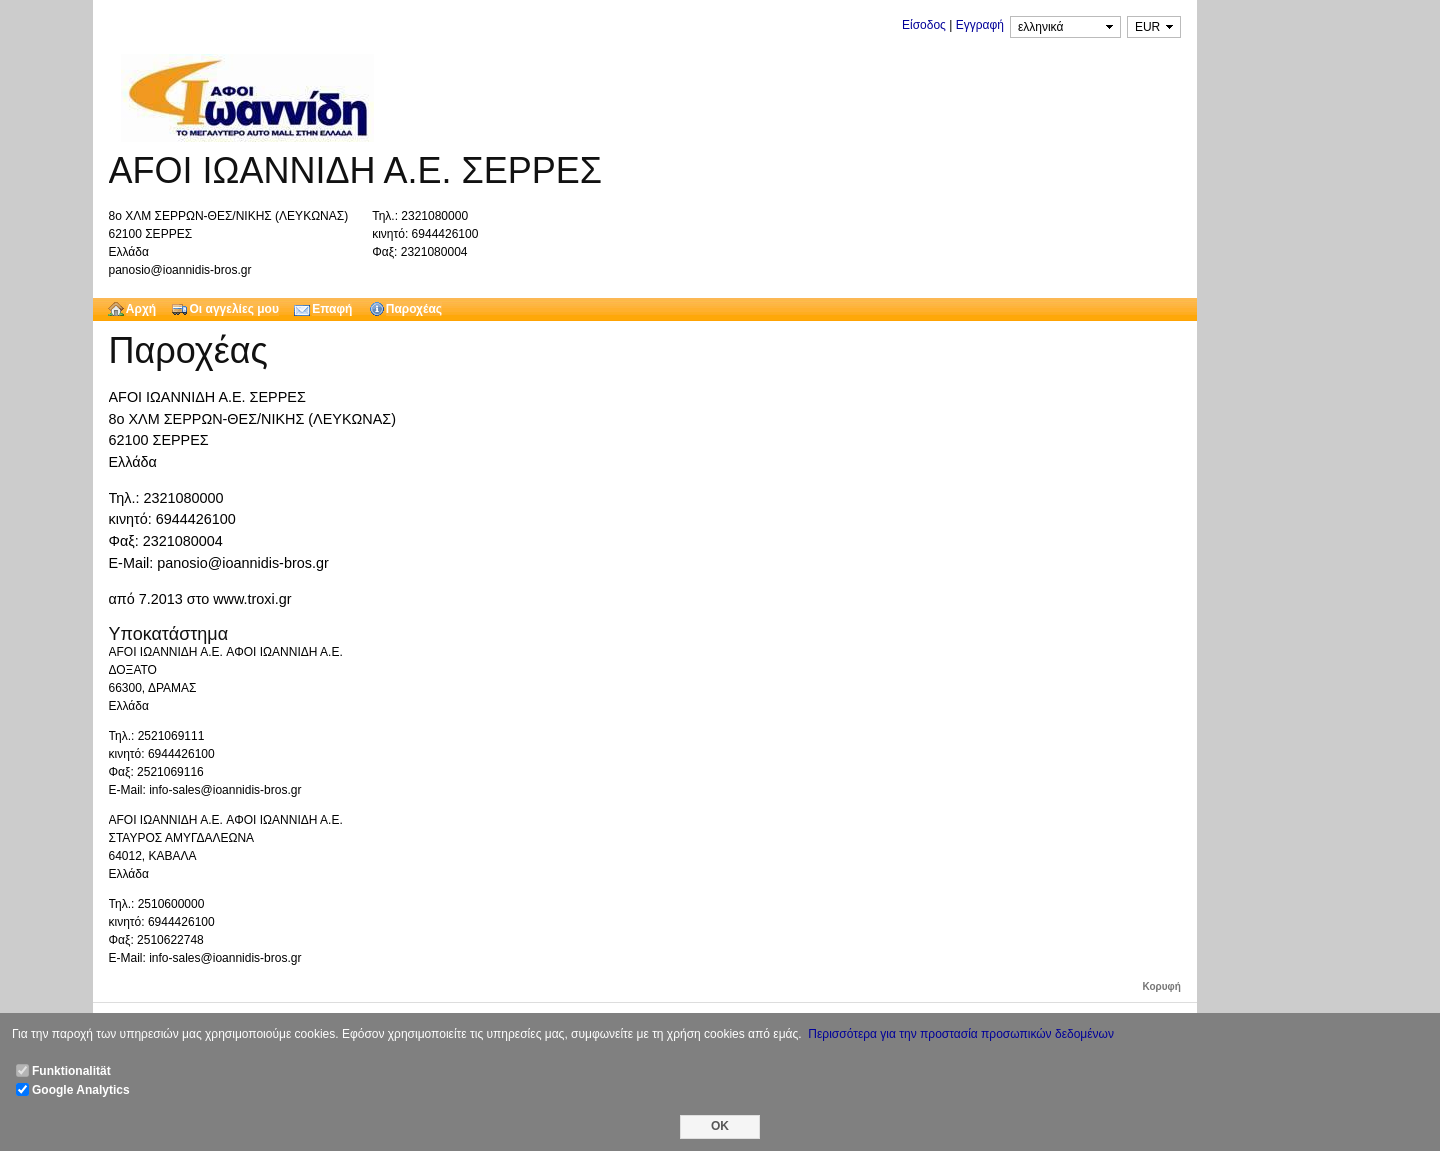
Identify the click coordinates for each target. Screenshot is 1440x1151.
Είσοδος (924, 25)
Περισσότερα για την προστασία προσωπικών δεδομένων (961, 1034)
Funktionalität (71, 1071)
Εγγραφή (980, 25)
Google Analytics (81, 1090)
